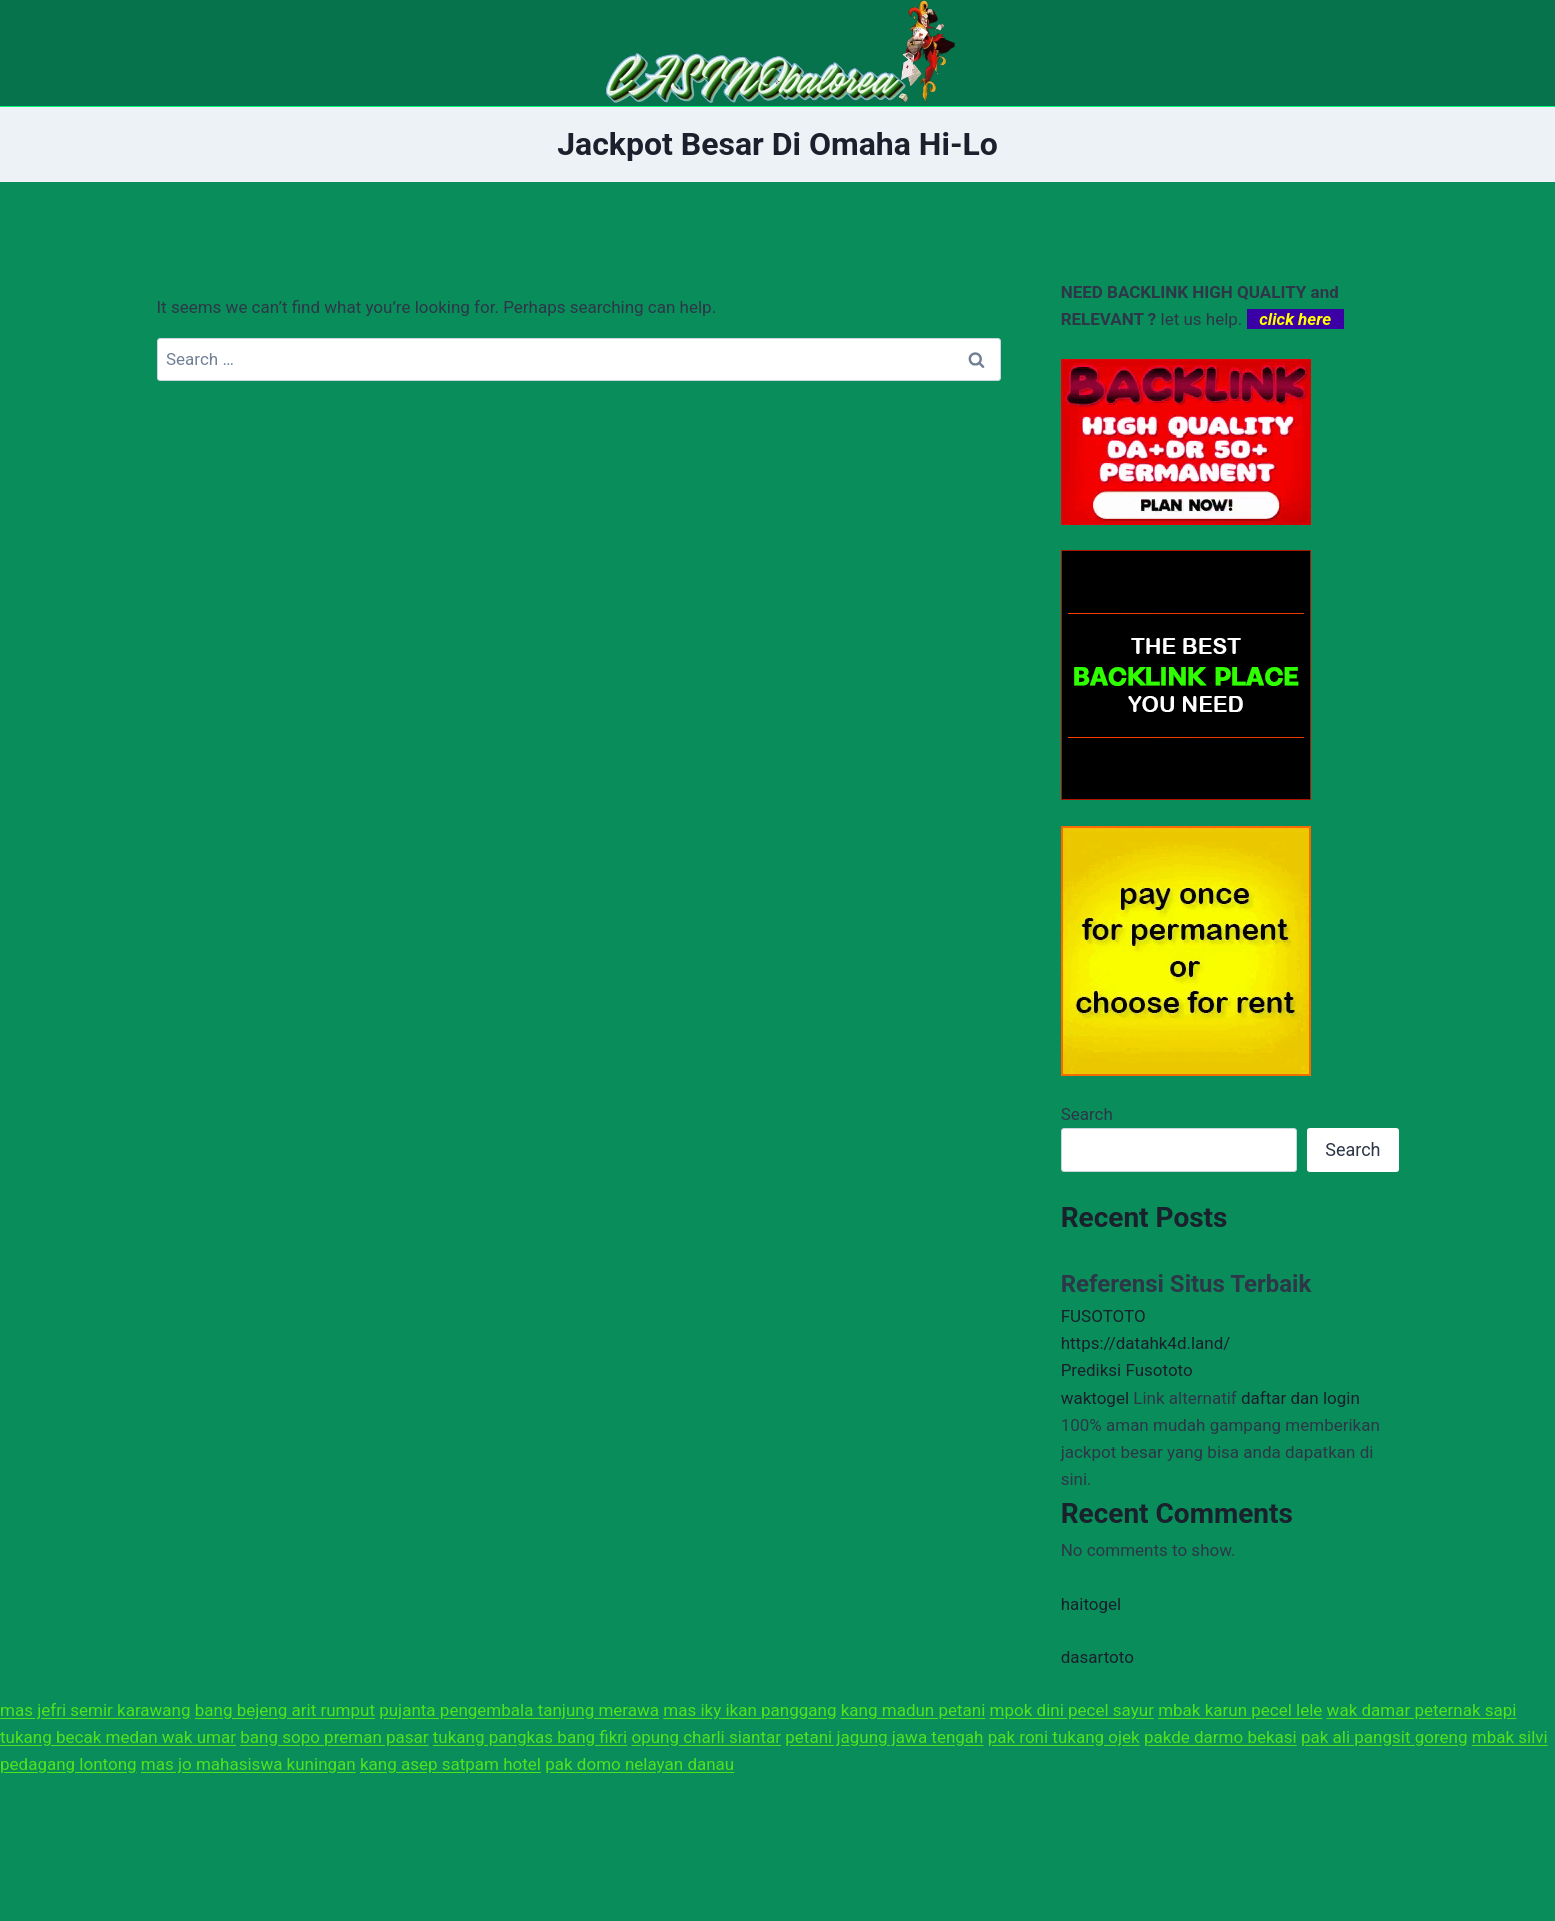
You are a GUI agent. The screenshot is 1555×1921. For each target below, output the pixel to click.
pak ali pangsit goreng (1384, 1737)
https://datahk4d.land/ (1146, 1343)
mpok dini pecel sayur (1072, 1710)
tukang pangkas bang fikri (530, 1737)
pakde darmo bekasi (1220, 1737)
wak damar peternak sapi (1422, 1710)
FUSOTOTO (1103, 1316)
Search (1087, 1114)
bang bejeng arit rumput (285, 1710)
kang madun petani (913, 1710)
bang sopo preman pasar (334, 1737)
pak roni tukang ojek (1064, 1737)
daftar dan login (1300, 1398)
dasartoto (1097, 1657)
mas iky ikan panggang (749, 1710)
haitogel (1091, 1604)
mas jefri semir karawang (95, 1710)
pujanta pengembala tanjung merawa (519, 1710)
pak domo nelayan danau (639, 1764)
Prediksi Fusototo (1127, 1370)
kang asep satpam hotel (450, 1764)
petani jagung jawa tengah (884, 1737)
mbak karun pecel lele (1240, 1710)
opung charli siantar (706, 1737)
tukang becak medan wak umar (118, 1737)
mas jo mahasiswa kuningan (248, 1764)
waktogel (1095, 1398)
